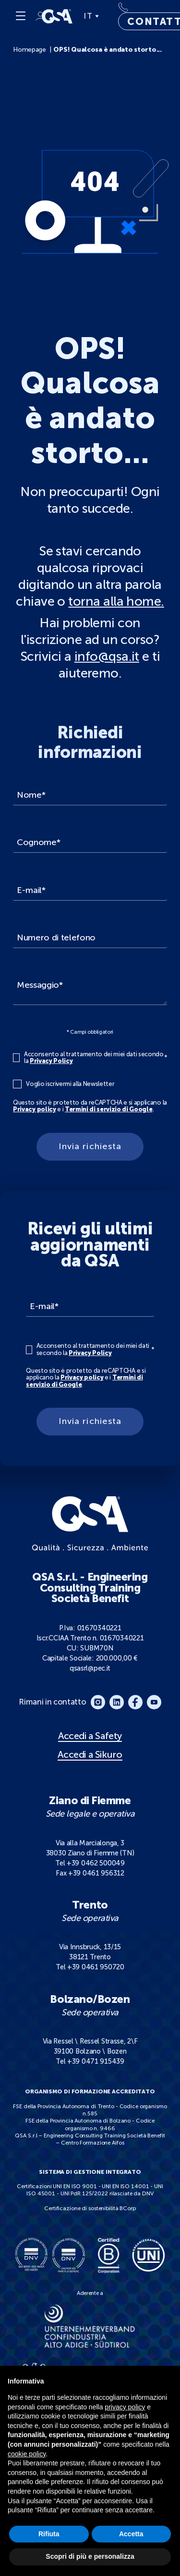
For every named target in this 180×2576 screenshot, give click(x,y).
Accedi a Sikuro (90, 1755)
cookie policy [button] (27, 2454)
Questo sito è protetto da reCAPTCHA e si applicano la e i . (90, 1106)
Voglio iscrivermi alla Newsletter (70, 1083)
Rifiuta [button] (49, 2534)
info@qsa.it (106, 656)
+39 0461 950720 (95, 1967)
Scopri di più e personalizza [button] (90, 2556)
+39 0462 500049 (96, 1863)
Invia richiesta (90, 1146)
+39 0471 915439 (95, 2061)
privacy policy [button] (125, 2407)
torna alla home (114, 601)
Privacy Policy (51, 1060)
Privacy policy (34, 1109)
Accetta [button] (131, 2534)
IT (91, 16)
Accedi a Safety (90, 1736)
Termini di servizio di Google (109, 1109)
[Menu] (21, 16)
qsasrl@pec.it (90, 1668)
